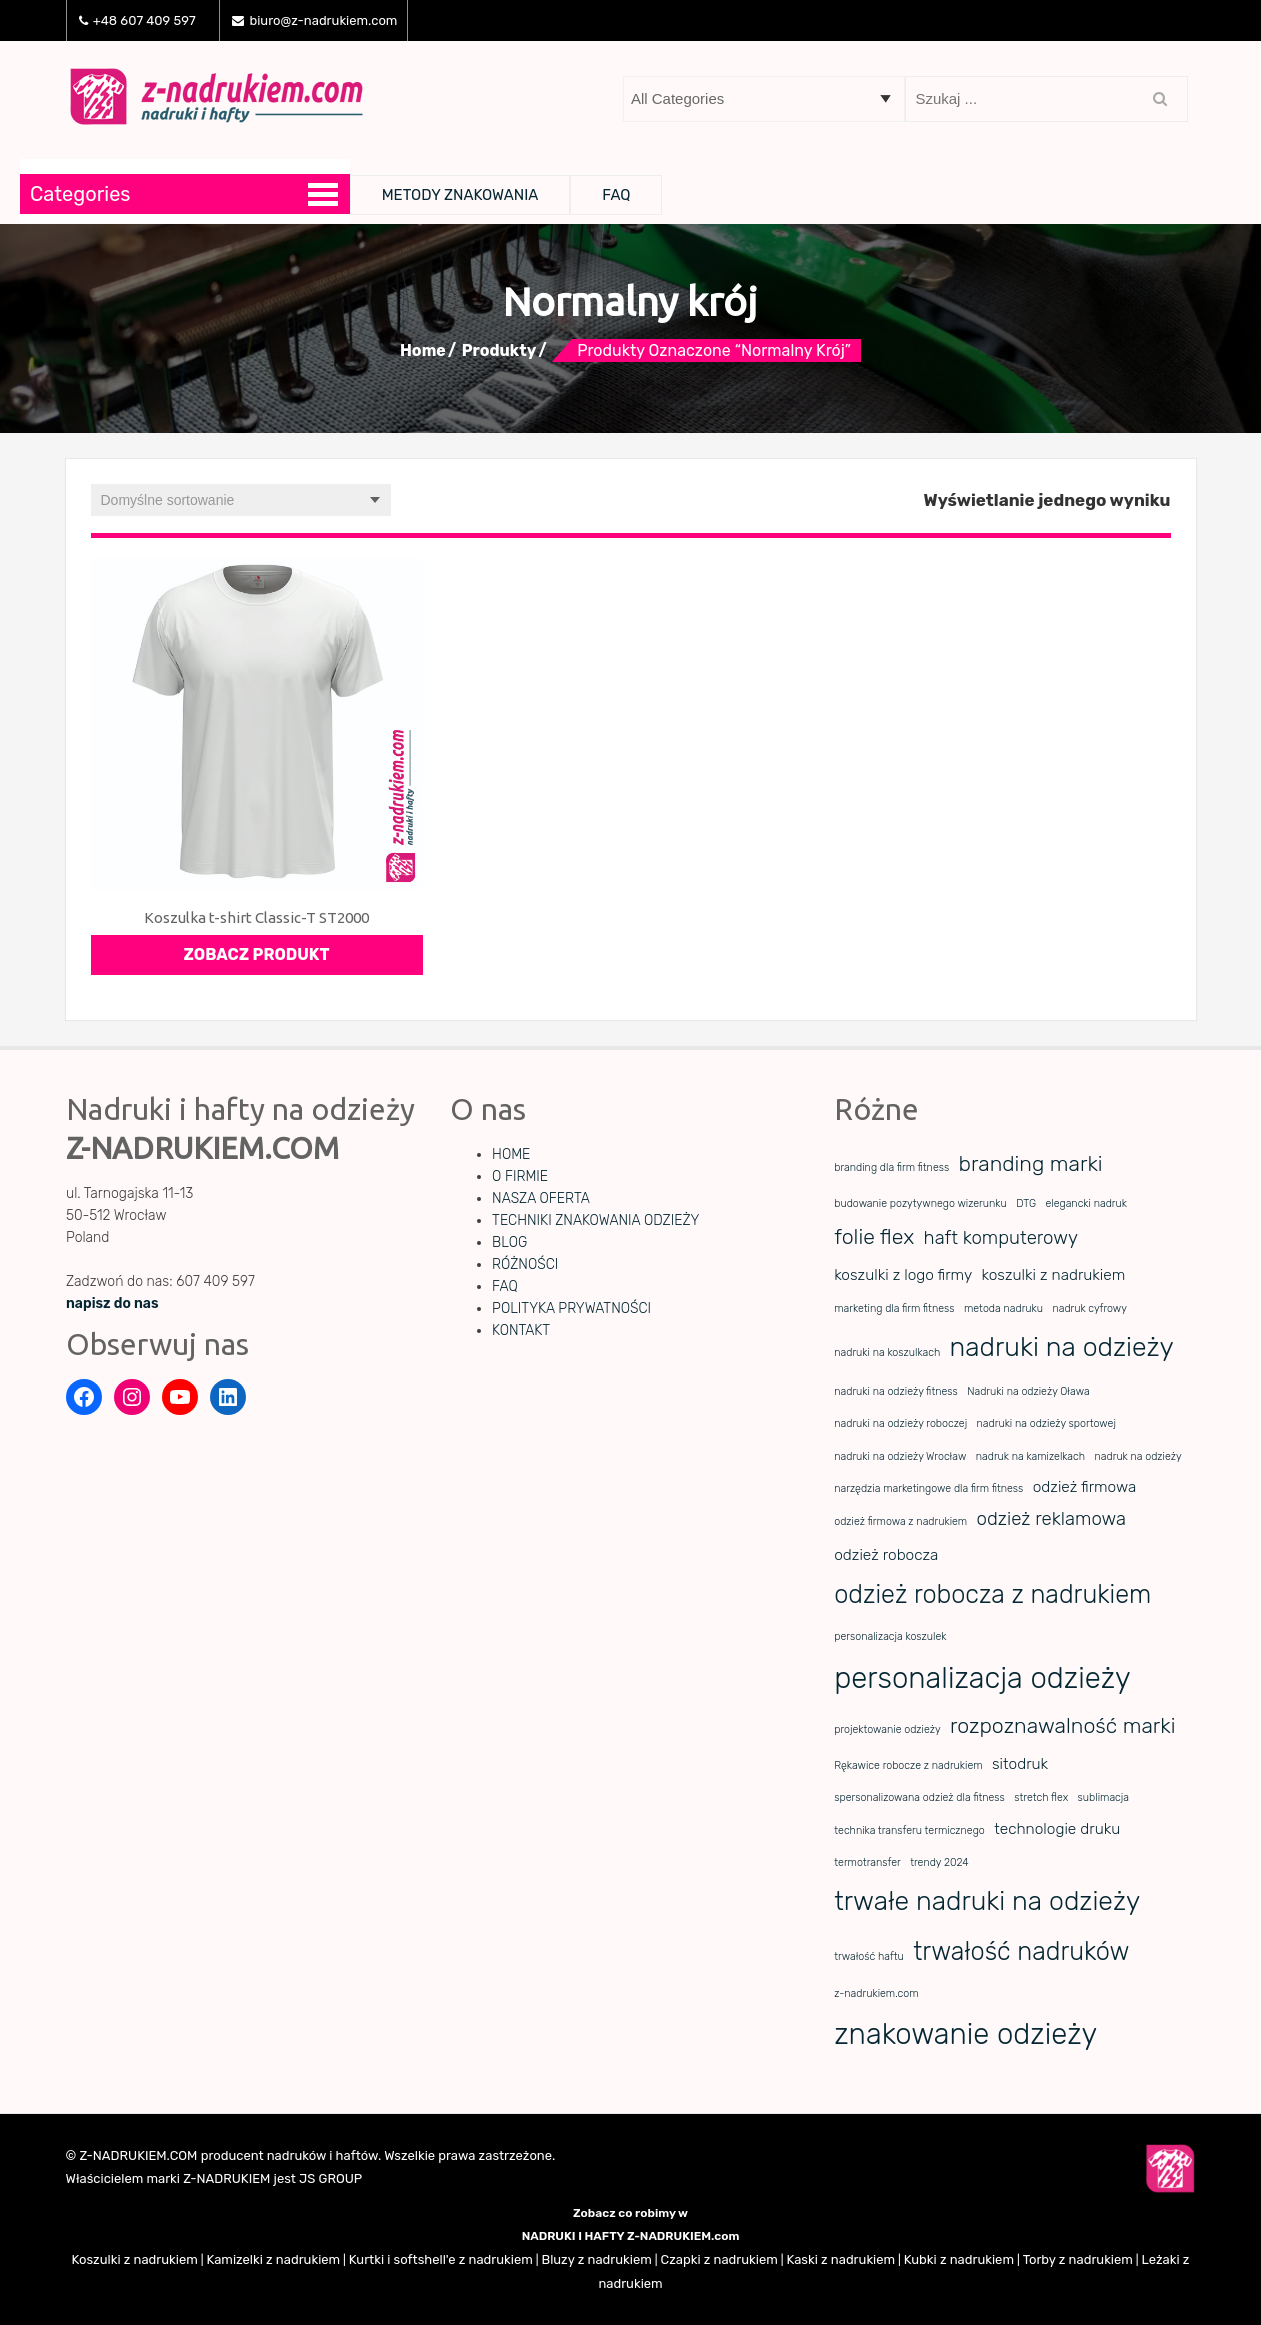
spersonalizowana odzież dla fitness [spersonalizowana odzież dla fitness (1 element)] (919, 1797)
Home (423, 350)
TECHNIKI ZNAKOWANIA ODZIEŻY (595, 1220)
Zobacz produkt (257, 954)
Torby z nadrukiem (1078, 2259)
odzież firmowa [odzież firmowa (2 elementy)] (1085, 1487)
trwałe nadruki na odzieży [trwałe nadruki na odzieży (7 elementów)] (987, 1901)
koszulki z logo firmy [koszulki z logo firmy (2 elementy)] (903, 1275)
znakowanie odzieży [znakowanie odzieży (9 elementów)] (965, 2034)
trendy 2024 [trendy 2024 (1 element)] (939, 1862)
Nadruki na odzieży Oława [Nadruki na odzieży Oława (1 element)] (1028, 1391)
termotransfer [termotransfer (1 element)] (867, 1862)
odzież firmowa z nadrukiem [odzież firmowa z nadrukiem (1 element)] (900, 1521)
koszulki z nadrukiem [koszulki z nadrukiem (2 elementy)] (1054, 1275)
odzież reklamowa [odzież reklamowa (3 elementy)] (1051, 1519)
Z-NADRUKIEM (226, 2178)
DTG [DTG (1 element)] (1026, 1203)
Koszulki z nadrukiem (135, 2259)
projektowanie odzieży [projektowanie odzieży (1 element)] (887, 1729)
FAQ (616, 195)
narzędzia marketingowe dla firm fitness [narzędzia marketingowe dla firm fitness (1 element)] (928, 1488)
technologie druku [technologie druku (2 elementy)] (1057, 1829)
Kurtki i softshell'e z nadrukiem (441, 2259)
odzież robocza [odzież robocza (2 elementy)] (886, 1555)
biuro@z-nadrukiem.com (314, 20)
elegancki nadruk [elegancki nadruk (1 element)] (1086, 1203)
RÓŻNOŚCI (525, 1264)
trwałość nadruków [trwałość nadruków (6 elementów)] (1021, 1951)
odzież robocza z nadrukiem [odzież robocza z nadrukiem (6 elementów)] (992, 1594)
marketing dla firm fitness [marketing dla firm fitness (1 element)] (894, 1308)
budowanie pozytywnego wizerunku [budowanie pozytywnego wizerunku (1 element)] (920, 1203)
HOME (511, 1154)
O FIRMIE (520, 1176)
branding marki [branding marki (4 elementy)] (1031, 1163)
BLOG (509, 1242)
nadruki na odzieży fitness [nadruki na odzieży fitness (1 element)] (896, 1391)
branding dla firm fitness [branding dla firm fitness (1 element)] (891, 1167)
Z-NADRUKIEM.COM (138, 2155)
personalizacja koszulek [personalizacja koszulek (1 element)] (890, 1636)
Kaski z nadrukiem (840, 2259)
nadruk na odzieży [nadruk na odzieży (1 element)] (1138, 1456)
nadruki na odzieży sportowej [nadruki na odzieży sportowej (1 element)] (1046, 1423)
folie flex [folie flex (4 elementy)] (874, 1236)
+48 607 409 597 (137, 20)
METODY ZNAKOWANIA (460, 195)
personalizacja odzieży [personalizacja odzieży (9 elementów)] (982, 1678)
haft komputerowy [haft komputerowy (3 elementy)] (1001, 1238)
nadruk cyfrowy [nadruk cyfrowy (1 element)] (1089, 1308)
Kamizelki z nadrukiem (273, 2259)
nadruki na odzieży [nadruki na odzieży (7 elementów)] (1062, 1347)
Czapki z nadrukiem (718, 2259)
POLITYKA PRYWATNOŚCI (571, 1308)
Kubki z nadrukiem (959, 2259)
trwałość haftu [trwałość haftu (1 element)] (869, 1956)
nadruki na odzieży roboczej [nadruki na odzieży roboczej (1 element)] (900, 1423)
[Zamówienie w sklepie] (241, 500)
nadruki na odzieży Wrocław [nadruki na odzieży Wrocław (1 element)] (900, 1456)
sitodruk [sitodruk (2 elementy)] (1020, 1764)
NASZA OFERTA (541, 1198)
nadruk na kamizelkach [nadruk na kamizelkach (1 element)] (1030, 1456)
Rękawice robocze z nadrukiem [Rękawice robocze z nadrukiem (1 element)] (908, 1765)
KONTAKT (521, 1330)
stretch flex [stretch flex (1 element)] (1041, 1797)
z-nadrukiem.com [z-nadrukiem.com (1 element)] (876, 1993)
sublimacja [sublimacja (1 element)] (1103, 1797)
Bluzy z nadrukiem (596, 2259)
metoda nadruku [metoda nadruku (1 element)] (1003, 1308)
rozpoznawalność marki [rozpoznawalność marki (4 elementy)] (1062, 1725)
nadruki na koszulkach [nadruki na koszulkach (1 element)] (887, 1352)
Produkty (499, 350)
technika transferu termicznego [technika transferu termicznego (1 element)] (909, 1830)
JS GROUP (330, 2178)
